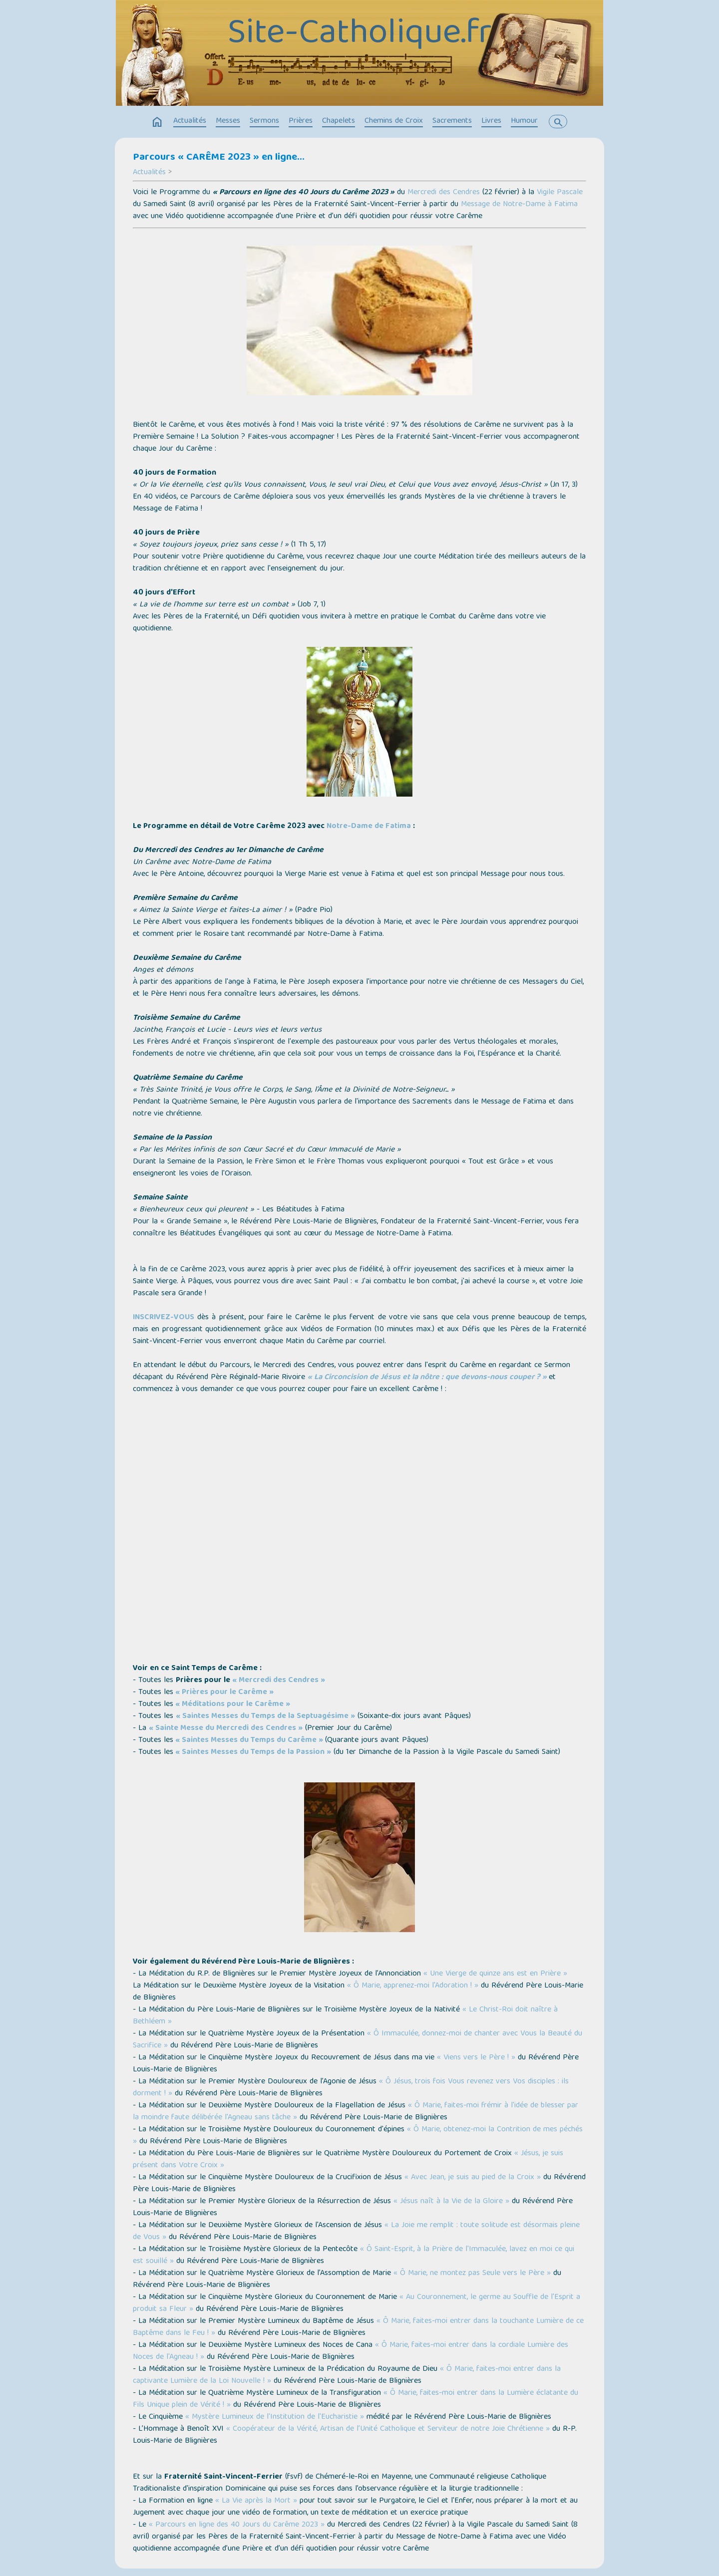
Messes (228, 121)
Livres (491, 121)
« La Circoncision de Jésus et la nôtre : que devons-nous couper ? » (427, 1378)
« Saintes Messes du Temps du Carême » (249, 1740)
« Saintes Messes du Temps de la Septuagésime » (265, 1716)
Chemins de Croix (393, 121)
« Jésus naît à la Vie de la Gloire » (451, 2202)
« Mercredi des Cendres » (278, 1681)
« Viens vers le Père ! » (476, 2058)
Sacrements (452, 121)
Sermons (264, 121)
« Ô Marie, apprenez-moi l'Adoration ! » (411, 1986)
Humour (524, 121)
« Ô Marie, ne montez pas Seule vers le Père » (472, 2274)
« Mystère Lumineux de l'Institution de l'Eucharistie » (274, 2417)
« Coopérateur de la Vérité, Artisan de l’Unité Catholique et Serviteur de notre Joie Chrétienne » (388, 2429)
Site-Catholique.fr (360, 35)
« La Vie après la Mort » (256, 2501)
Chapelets (338, 121)
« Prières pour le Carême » (224, 1693)
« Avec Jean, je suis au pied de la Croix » (472, 2178)
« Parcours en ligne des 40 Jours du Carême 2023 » (237, 2525)
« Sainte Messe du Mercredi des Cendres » (226, 1728)
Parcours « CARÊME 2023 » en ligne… (219, 158)
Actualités (189, 121)
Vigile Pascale (560, 193)
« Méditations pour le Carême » (232, 1705)
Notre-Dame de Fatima (369, 827)
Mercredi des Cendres (443, 193)
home (157, 122)
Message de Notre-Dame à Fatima (519, 205)
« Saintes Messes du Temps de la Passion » (253, 1752)
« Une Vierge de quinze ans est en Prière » (495, 1974)
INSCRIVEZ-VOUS (163, 1318)
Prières (301, 121)
